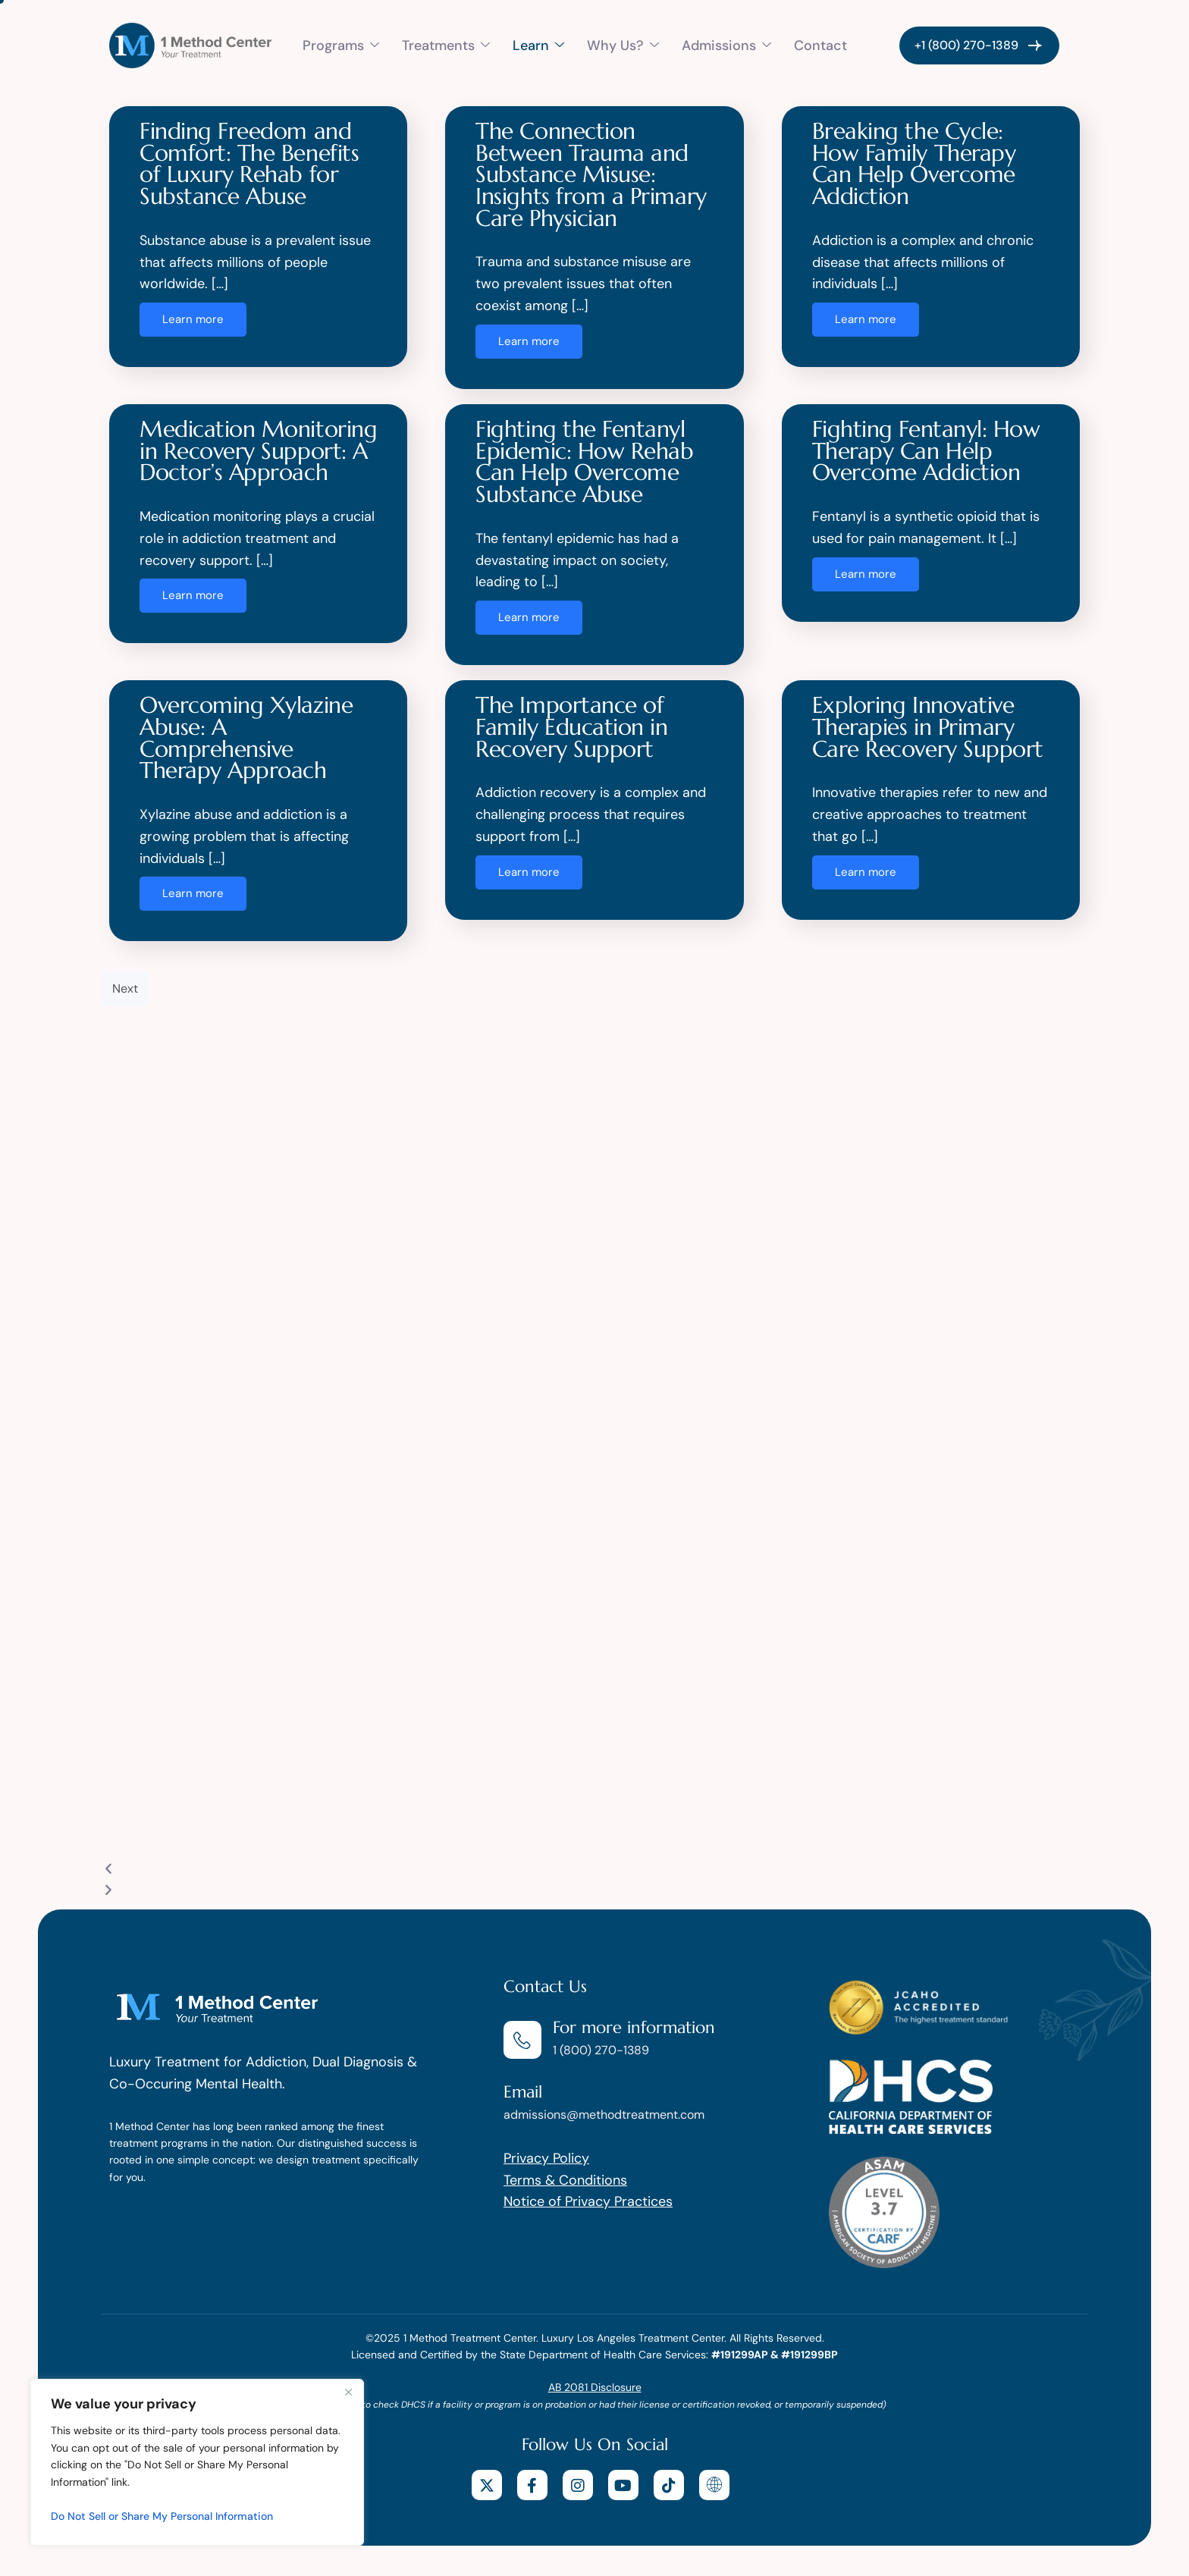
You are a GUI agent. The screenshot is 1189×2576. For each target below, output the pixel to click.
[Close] (348, 2392)
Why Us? (623, 45)
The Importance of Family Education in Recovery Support (571, 726)
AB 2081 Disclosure (595, 2387)
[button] (594, 1870)
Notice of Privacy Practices (588, 2201)
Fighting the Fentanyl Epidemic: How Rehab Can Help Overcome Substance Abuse (584, 461)
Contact (820, 45)
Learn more (193, 319)
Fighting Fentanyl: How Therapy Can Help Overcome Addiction (926, 450)
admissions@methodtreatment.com (604, 2115)
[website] (714, 2485)
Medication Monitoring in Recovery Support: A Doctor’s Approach (258, 450)
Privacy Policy (546, 2158)
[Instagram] (578, 2485)
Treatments (446, 45)
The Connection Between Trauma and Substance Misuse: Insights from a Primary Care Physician (590, 174)
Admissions (726, 45)
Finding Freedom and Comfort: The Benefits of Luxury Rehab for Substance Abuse (249, 163)
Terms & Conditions (565, 2180)
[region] (197, 2462)
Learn (538, 45)
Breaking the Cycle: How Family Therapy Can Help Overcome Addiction (914, 163)
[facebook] (532, 2485)
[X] (487, 2485)
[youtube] (623, 2485)
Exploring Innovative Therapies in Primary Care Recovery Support (927, 726)
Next (125, 988)
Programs (341, 45)
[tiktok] (669, 2485)
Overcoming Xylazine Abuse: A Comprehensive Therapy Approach (246, 737)
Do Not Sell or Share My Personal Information (162, 2516)
